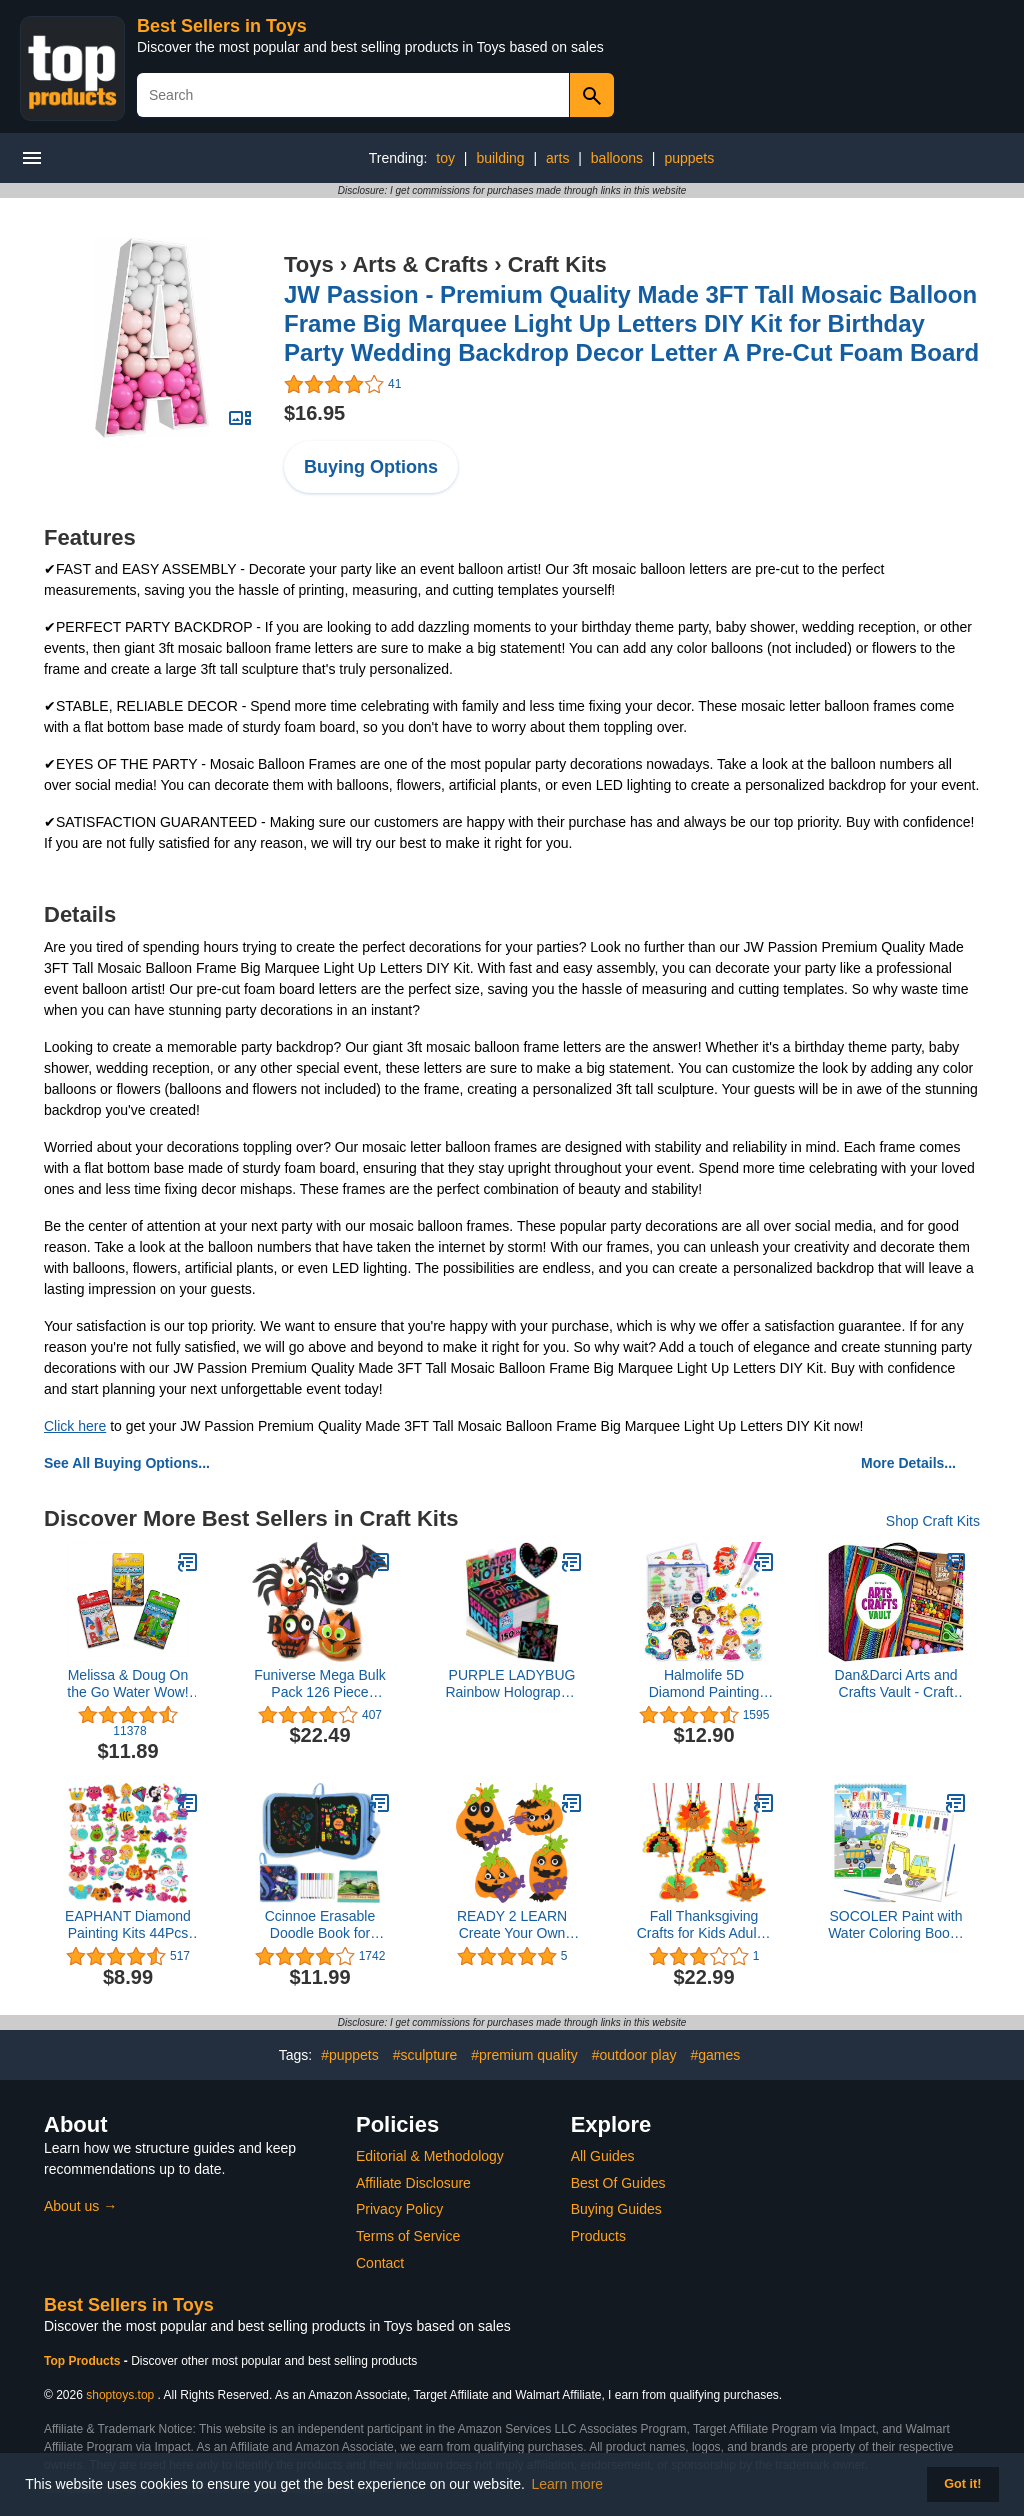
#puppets (350, 2055)
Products (598, 2236)
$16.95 (314, 413)
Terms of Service (408, 2236)
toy (445, 158)
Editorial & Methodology (430, 2156)
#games (715, 2055)
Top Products (84, 2361)
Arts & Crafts (420, 264)
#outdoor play (634, 2055)
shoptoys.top (120, 2395)
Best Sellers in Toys (222, 26)
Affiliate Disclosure (413, 2183)
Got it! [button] (962, 2484)
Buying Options (371, 467)
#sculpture (425, 2055)
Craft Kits (557, 264)
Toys (309, 264)
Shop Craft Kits (933, 1521)
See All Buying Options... (127, 1463)
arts (557, 158)
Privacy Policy (399, 2209)
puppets (689, 158)
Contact (380, 2263)
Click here (75, 1426)
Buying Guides (616, 2209)
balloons (617, 158)
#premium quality (524, 2055)
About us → (80, 2206)
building (500, 158)
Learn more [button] (568, 2484)
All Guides (603, 2156)
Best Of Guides (618, 2183)
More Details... (908, 1463)
